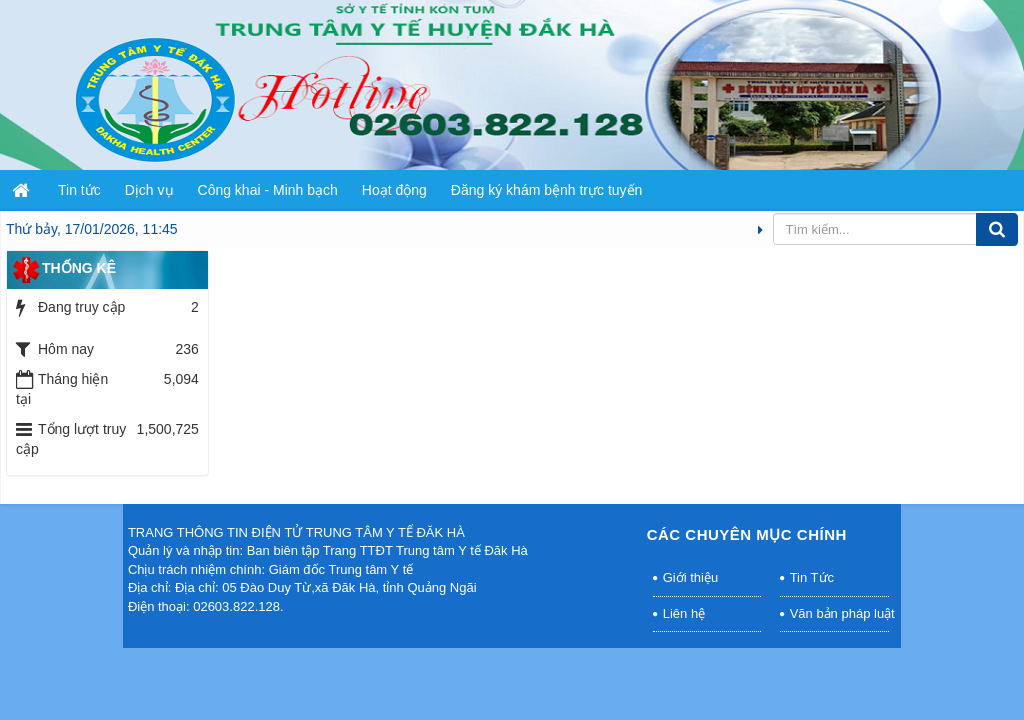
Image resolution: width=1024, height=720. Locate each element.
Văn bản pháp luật (839, 613)
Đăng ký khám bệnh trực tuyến (547, 190)
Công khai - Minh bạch (268, 190)
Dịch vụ (149, 190)
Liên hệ (684, 613)
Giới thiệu (690, 577)
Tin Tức (812, 577)
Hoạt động (394, 190)
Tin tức (79, 190)
